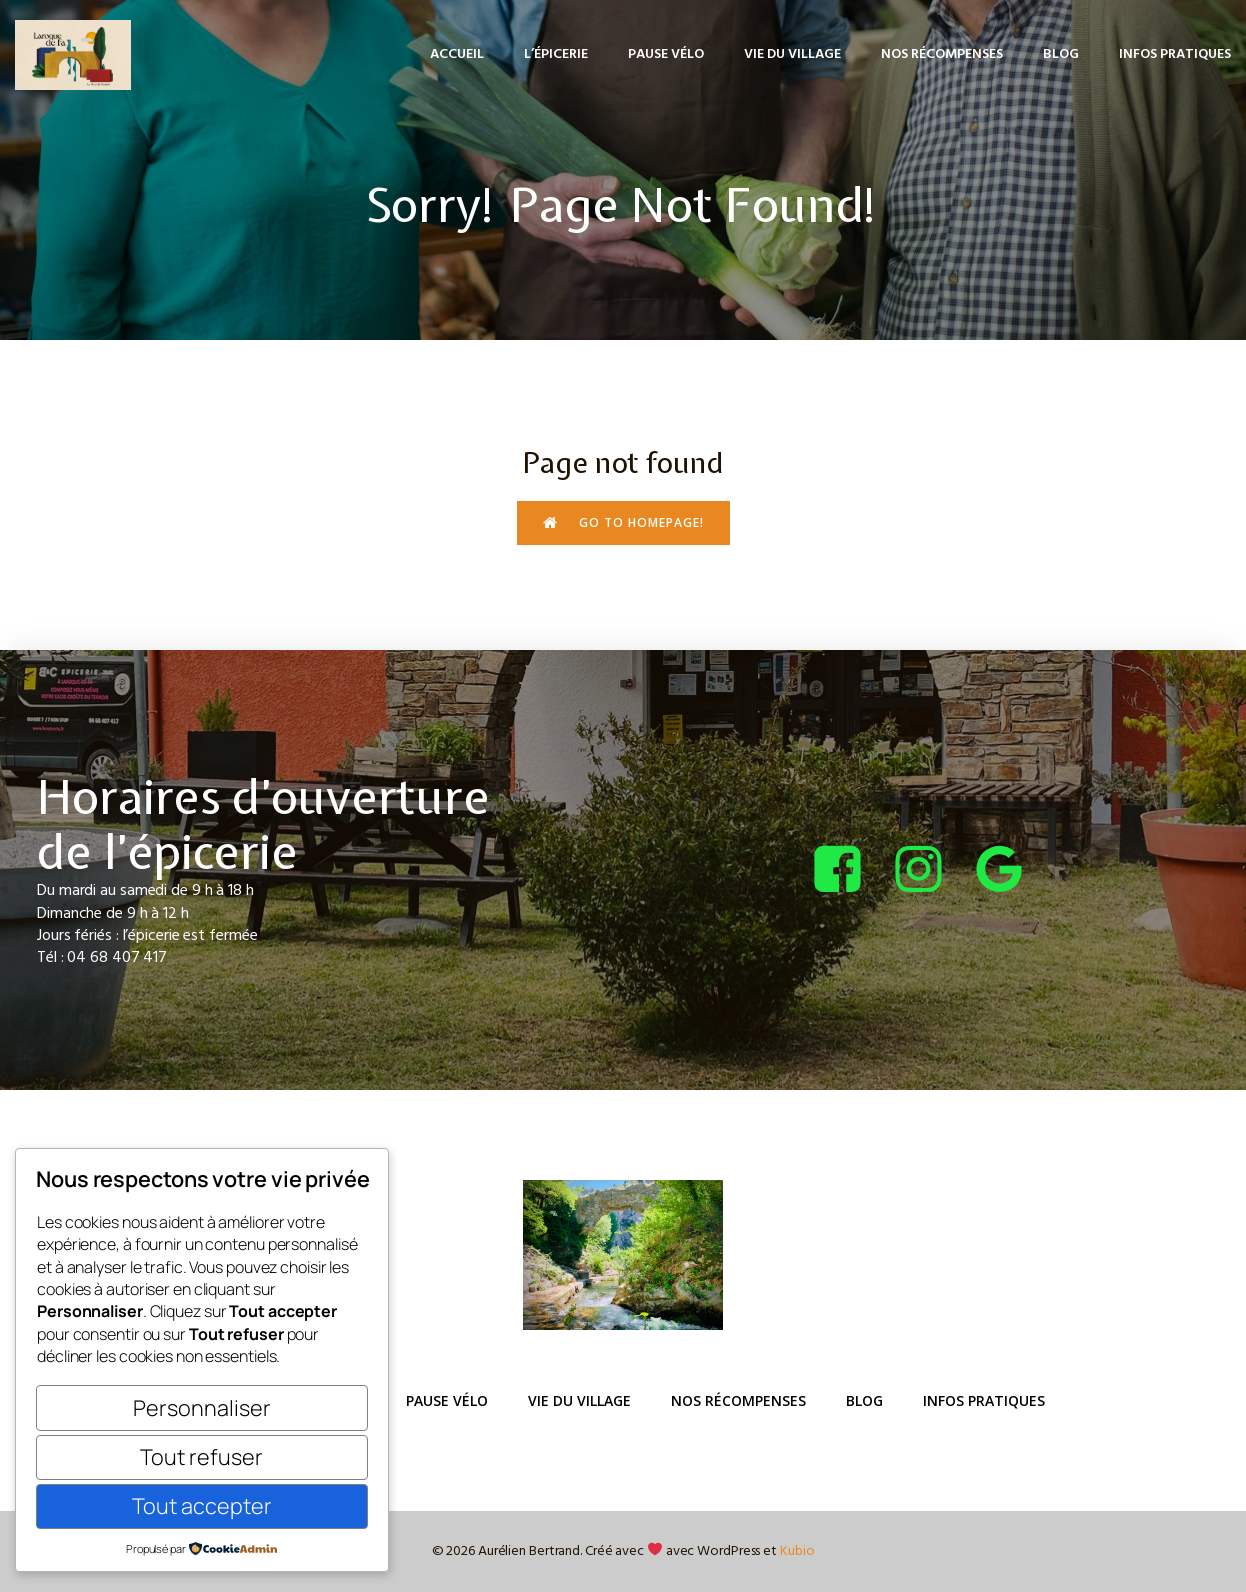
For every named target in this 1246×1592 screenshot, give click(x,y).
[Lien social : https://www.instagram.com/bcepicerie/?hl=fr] (930, 870)
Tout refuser (201, 1456)
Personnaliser (202, 1407)
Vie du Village (792, 54)
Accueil (457, 54)
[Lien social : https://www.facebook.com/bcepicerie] (849, 870)
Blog (1061, 54)
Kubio (797, 1551)
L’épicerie (556, 54)
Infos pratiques (1175, 54)
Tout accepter (202, 1505)
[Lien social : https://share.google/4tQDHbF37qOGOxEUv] (1011, 870)
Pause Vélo (666, 54)
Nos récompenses (942, 54)
